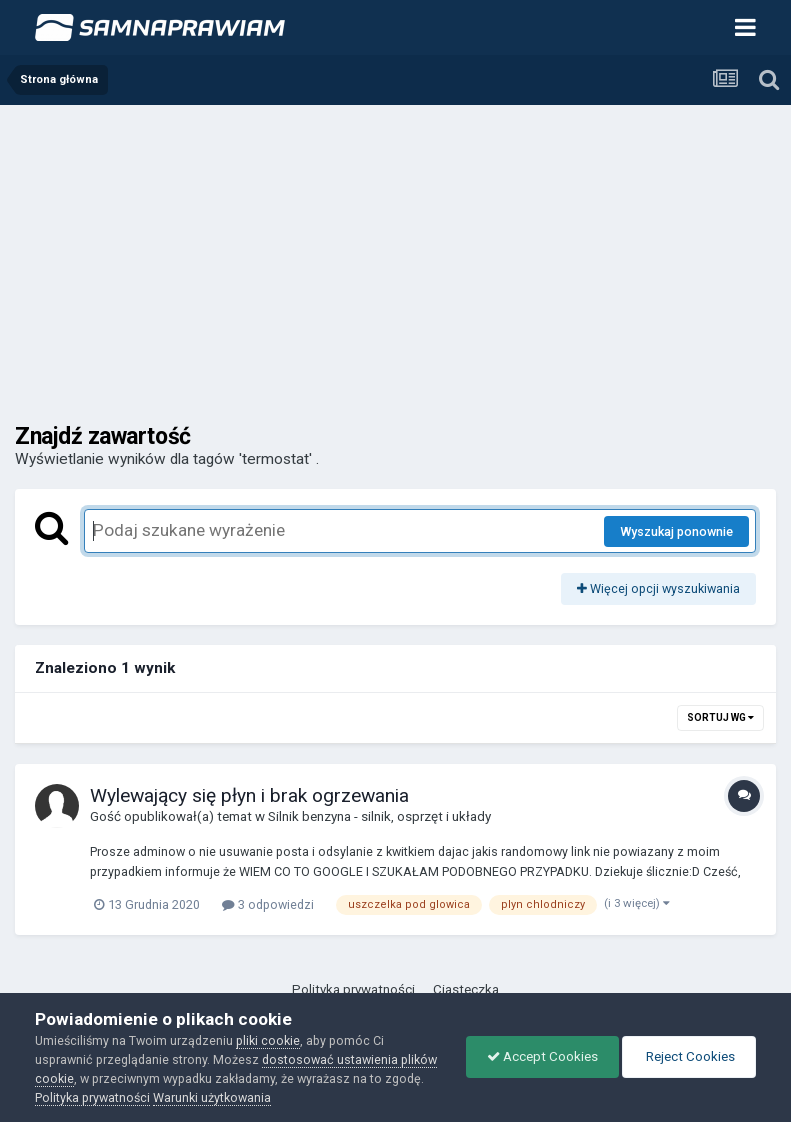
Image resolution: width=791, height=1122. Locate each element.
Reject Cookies (689, 1056)
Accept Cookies (542, 1056)
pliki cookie (268, 1040)
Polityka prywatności (353, 989)
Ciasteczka (466, 989)
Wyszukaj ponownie (676, 531)
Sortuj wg (720, 717)
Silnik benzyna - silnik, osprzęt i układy (379, 816)
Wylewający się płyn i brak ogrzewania (249, 795)
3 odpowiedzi (268, 904)
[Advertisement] (395, 255)
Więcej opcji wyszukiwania (658, 588)
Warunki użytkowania (212, 1097)
